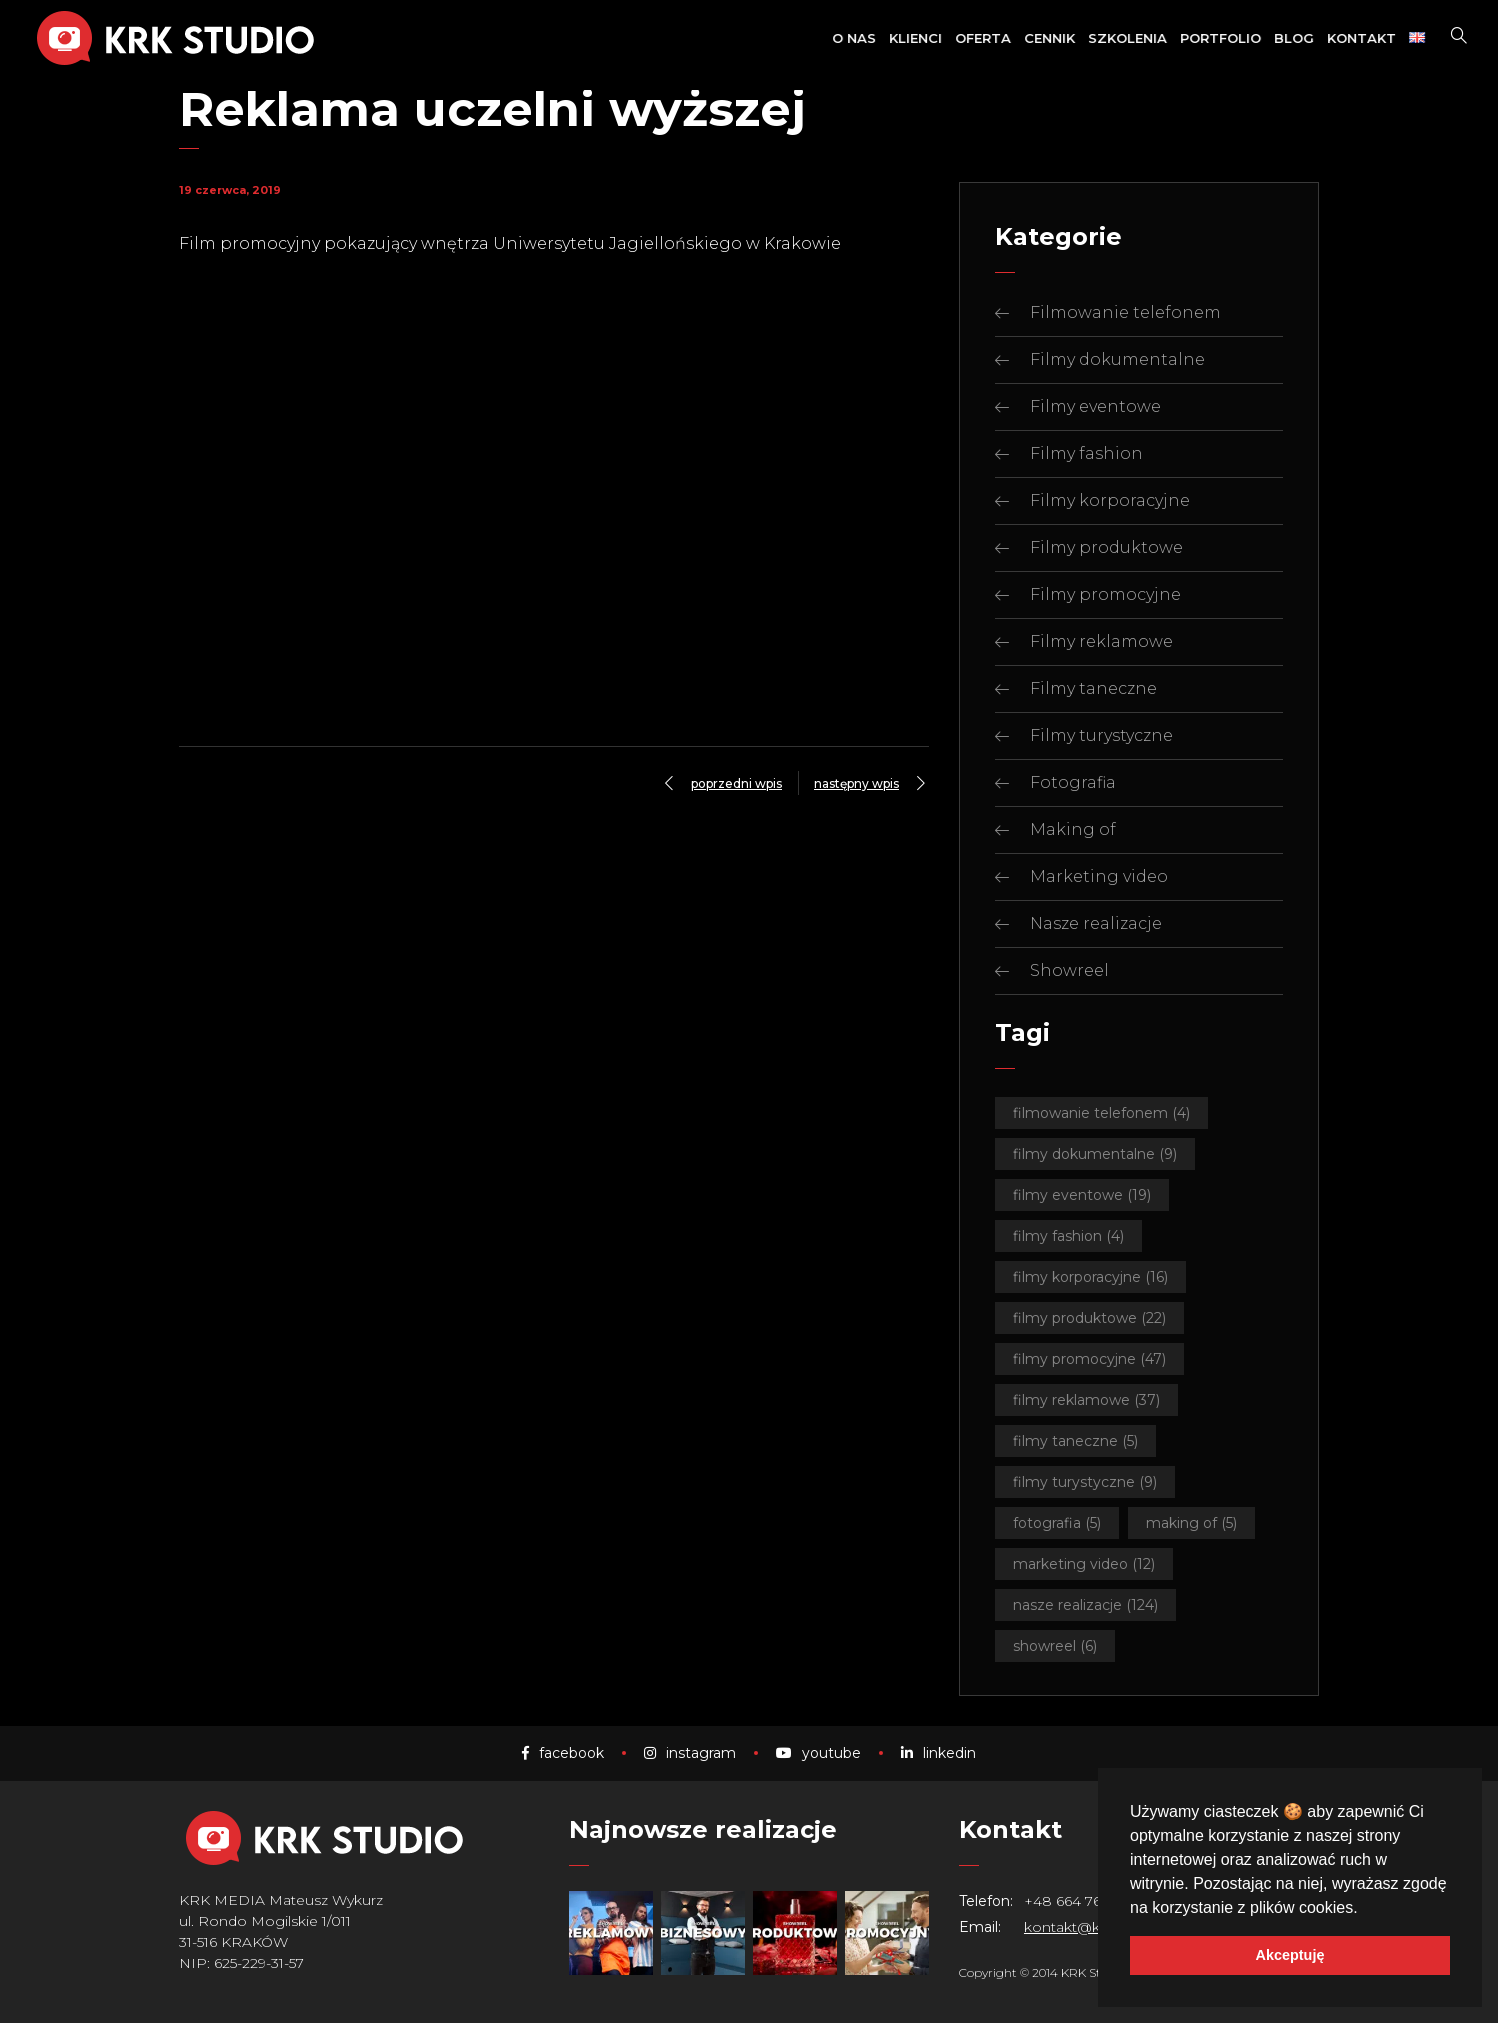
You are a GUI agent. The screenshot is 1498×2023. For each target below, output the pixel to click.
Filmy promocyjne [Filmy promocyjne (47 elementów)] (1089, 1359)
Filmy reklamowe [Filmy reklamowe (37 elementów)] (1086, 1400)
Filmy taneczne (1093, 688)
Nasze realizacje (1096, 923)
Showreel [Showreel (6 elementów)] (1055, 1646)
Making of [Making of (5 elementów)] (1191, 1523)
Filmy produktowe (1106, 547)
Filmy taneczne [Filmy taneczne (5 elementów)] (1075, 1441)
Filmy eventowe (1095, 406)
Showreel (1069, 970)
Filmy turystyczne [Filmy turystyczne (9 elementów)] (1085, 1482)
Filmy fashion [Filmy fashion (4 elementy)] (1068, 1236)
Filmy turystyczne (1101, 735)
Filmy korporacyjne (1110, 500)
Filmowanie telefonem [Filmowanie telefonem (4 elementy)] (1101, 1113)
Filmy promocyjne (1105, 594)
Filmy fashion (1086, 453)
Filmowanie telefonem (1125, 312)
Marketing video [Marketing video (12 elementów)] (1084, 1564)
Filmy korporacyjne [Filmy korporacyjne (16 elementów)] (1090, 1277)
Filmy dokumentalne (1117, 359)
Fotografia (1073, 782)
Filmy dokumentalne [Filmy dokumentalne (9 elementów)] (1095, 1154)
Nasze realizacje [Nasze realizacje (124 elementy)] (1085, 1605)
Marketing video (1099, 876)
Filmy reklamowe (1101, 641)
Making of (1073, 829)
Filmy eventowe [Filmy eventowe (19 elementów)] (1082, 1195)
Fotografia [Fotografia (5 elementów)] (1057, 1523)
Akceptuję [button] (1290, 1955)
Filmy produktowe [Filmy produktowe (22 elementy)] (1089, 1318)
